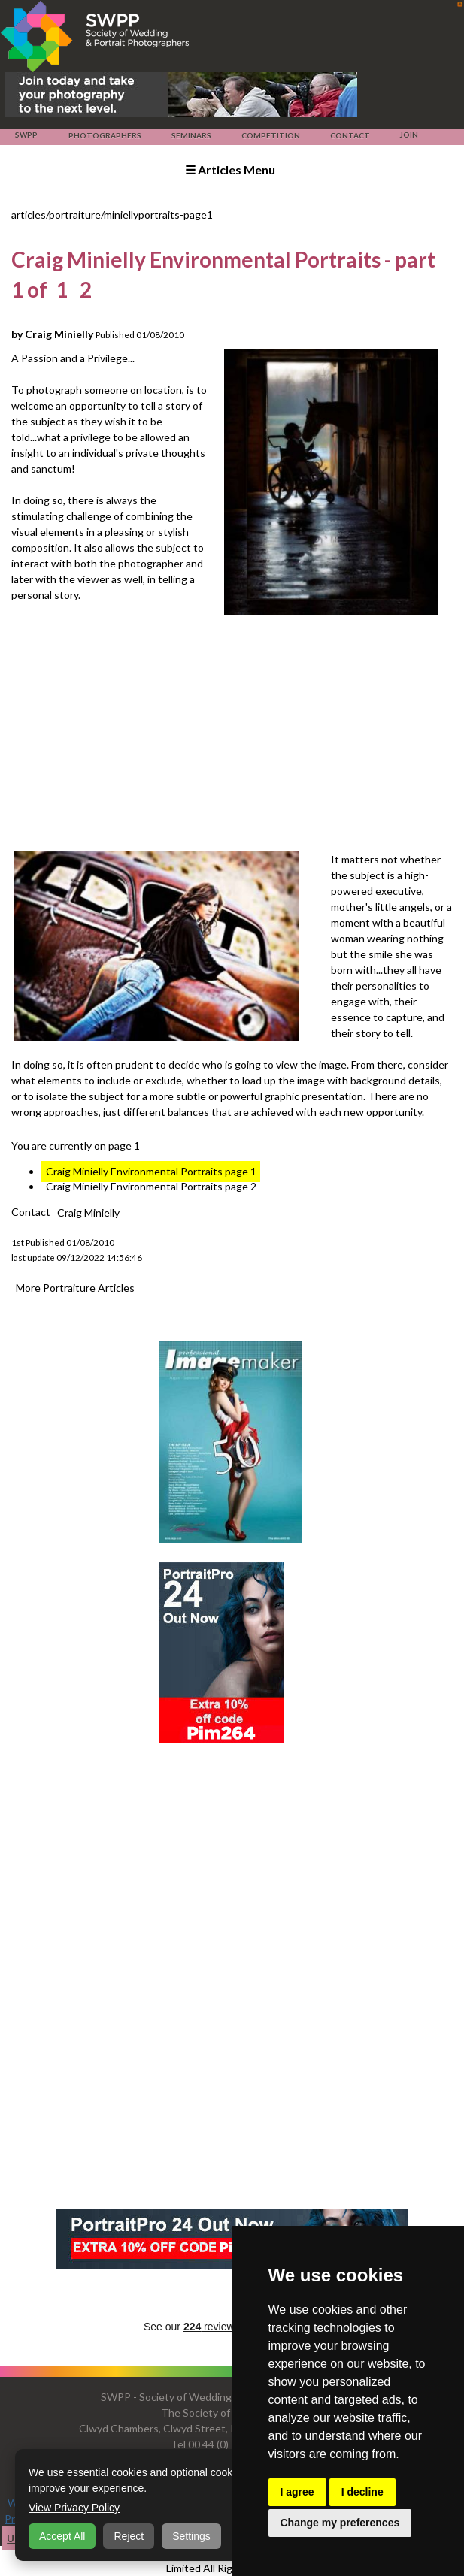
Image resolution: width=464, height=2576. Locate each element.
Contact (349, 135)
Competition (270, 135)
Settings (191, 2536)
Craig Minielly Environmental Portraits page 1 (151, 1171)
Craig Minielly (88, 1211)
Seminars (191, 135)
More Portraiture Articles (75, 1286)
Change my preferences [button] (340, 2523)
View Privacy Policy (74, 2508)
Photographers (104, 135)
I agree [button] (297, 2492)
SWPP (26, 134)
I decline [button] (362, 2492)
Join (408, 134)
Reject (129, 2536)
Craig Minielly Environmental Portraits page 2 (151, 1186)
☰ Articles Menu (230, 169)
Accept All (62, 2536)
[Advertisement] (237, 735)
